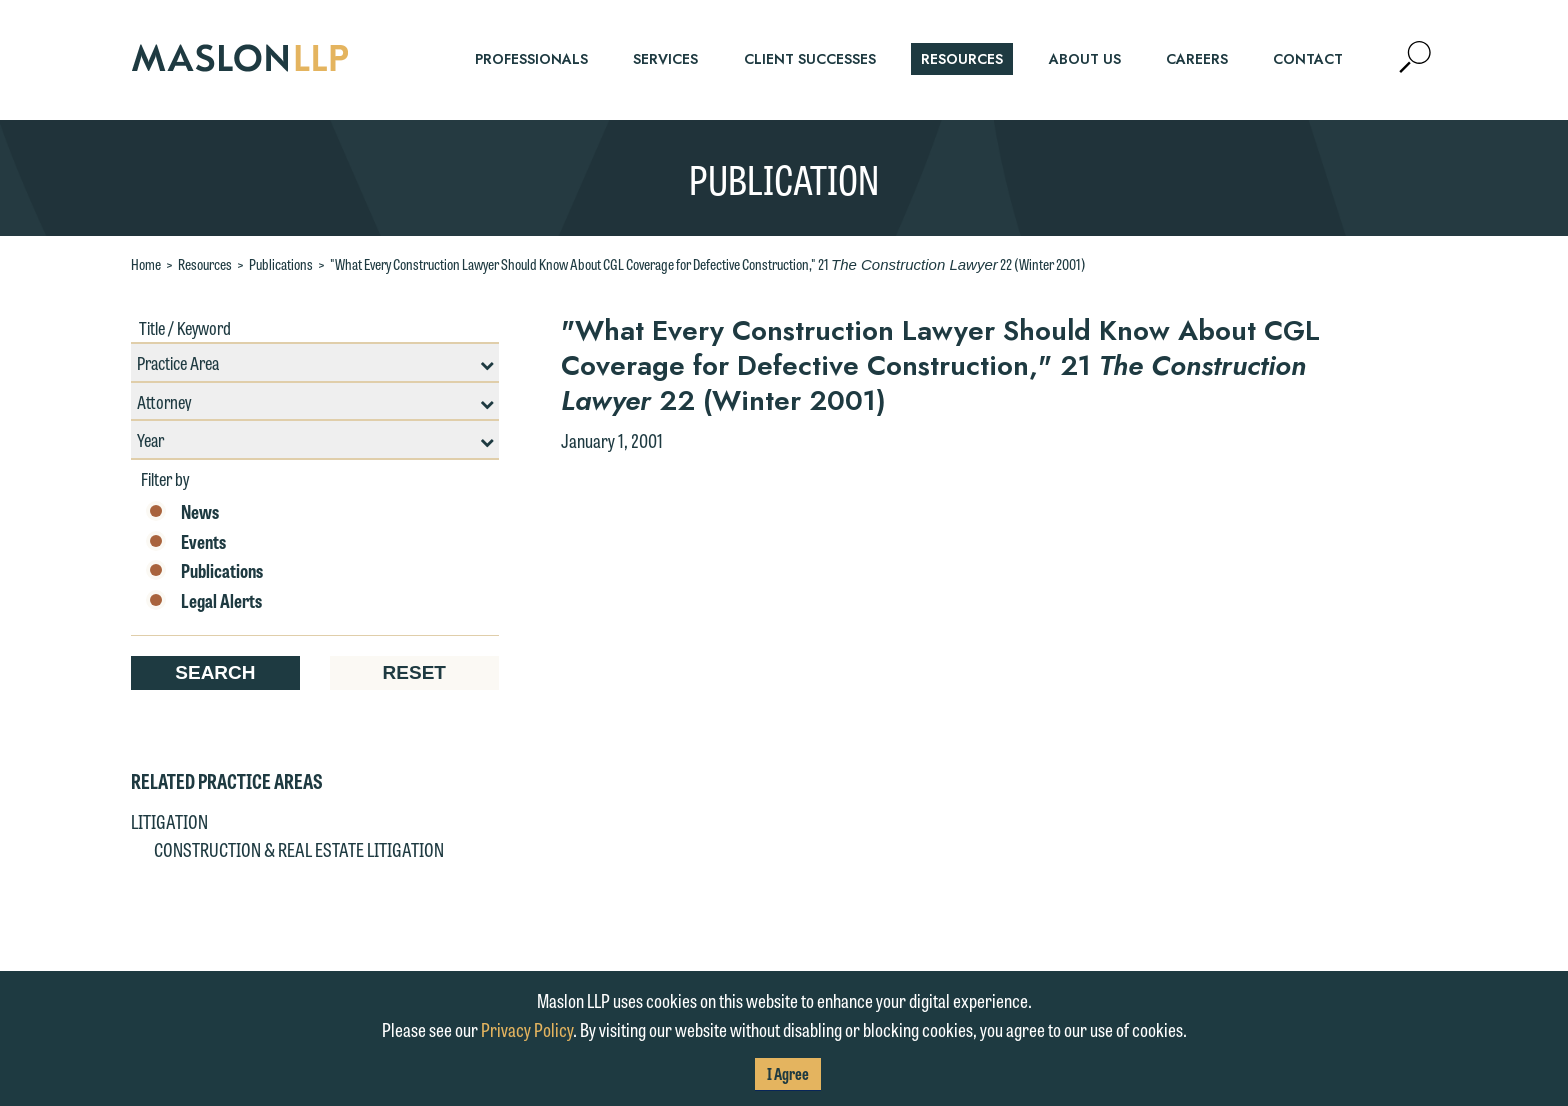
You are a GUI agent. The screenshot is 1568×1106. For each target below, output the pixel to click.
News (182, 512)
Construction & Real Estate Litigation (299, 849)
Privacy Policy (527, 1029)
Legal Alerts (204, 601)
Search (215, 672)
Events (186, 542)
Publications (281, 264)
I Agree (788, 1073)
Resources (205, 264)
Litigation (169, 821)
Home (146, 264)
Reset (414, 672)
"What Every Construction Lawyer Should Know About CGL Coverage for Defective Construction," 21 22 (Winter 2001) (708, 264)
